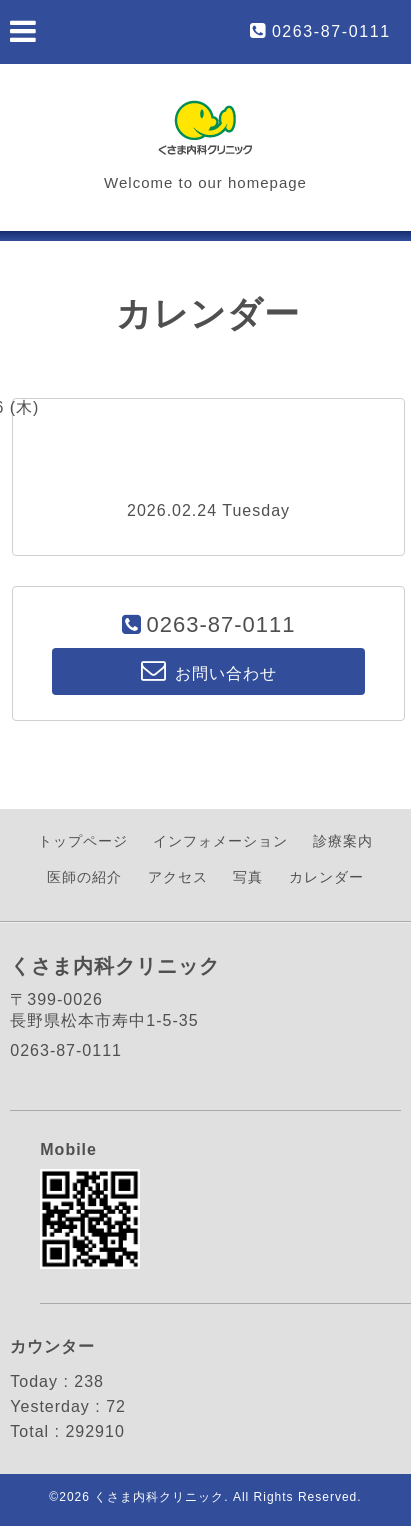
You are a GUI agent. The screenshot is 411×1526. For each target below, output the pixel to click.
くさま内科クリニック (159, 1497)
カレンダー (326, 877)
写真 (248, 877)
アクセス (178, 877)
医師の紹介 (84, 877)
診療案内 (343, 841)
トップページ (83, 841)
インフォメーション (220, 841)
